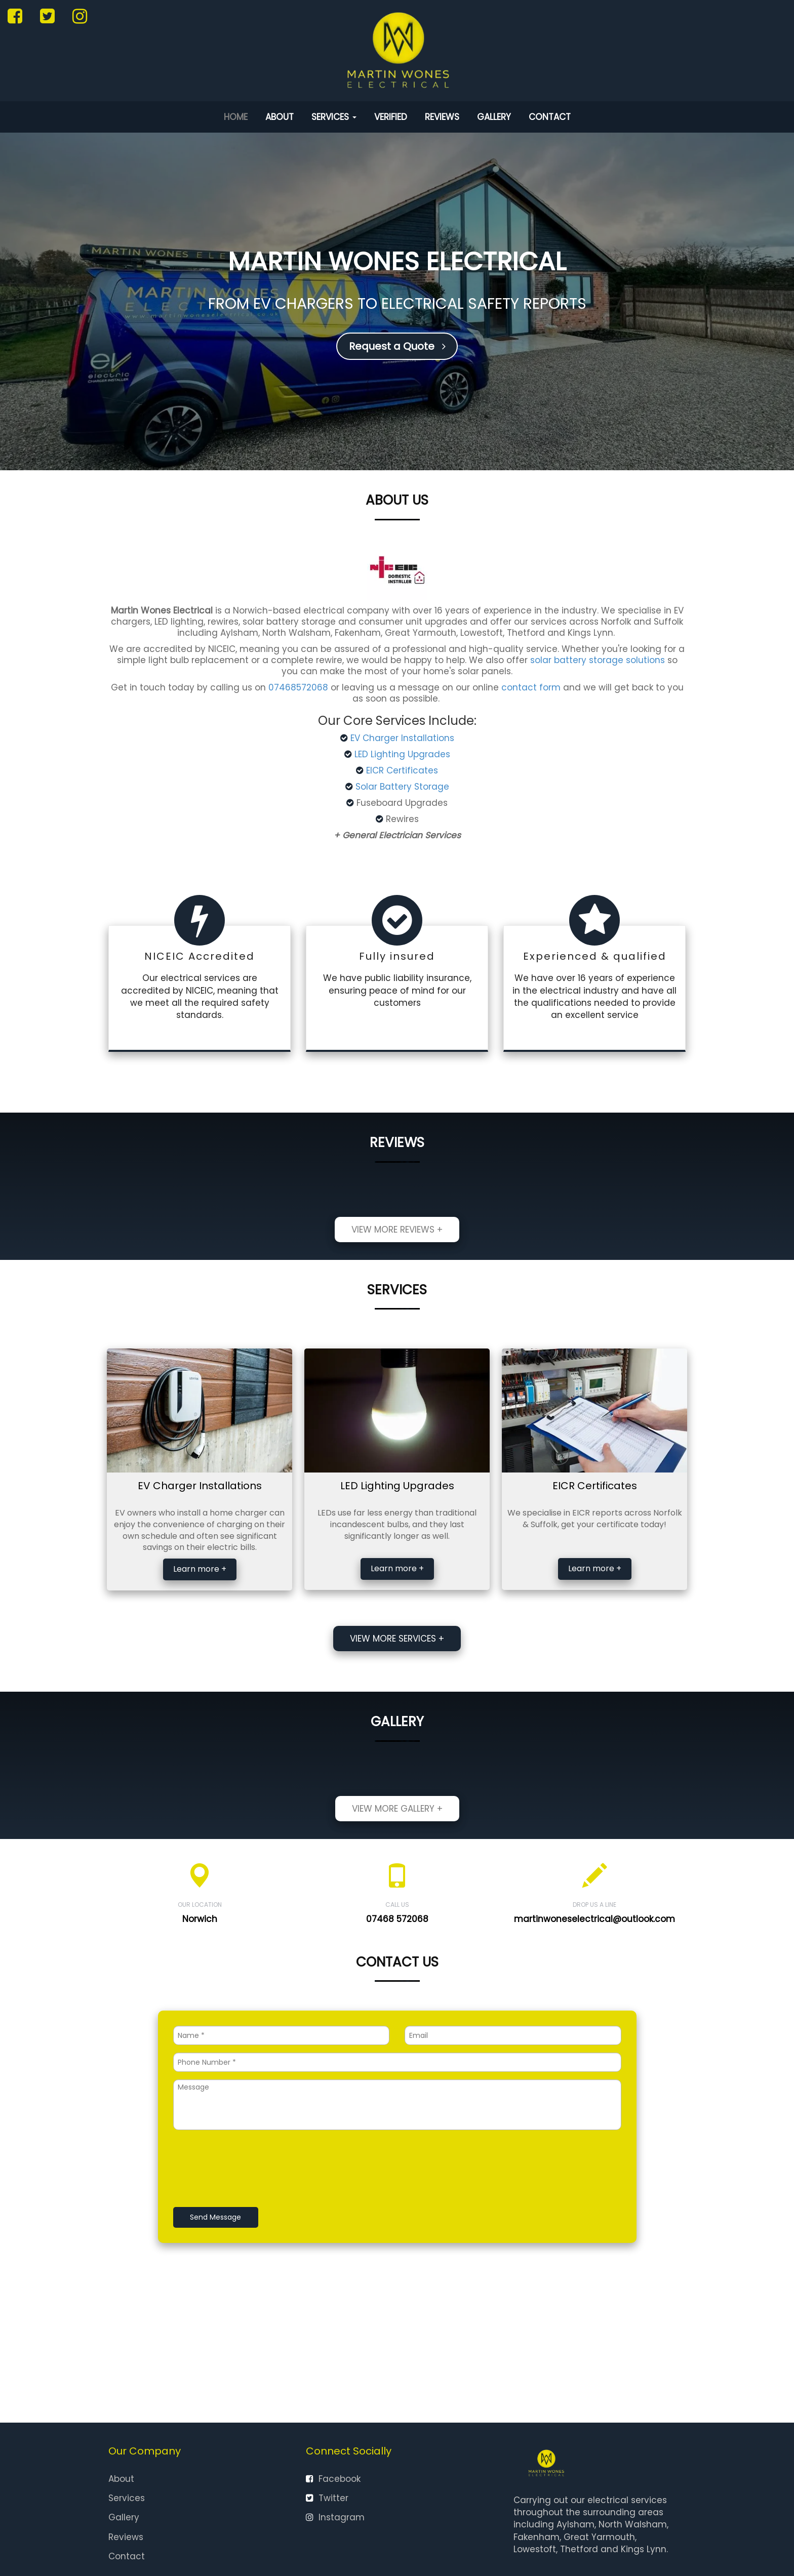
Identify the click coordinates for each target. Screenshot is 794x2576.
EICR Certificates (402, 770)
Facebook (333, 2479)
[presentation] (250, 2170)
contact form (531, 687)
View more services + (397, 1638)
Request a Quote (397, 346)
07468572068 (298, 687)
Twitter (327, 2498)
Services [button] (333, 117)
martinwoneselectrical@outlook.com (594, 1919)
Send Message (215, 2217)
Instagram (335, 2517)
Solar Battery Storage (402, 787)
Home (236, 117)
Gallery (494, 117)
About (279, 117)
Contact (550, 117)
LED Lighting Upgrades (402, 754)
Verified (390, 117)
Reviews (442, 117)
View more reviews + (397, 1229)
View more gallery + (397, 1809)
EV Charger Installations (402, 738)
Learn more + (199, 1569)
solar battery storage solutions (597, 660)
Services (126, 2498)
